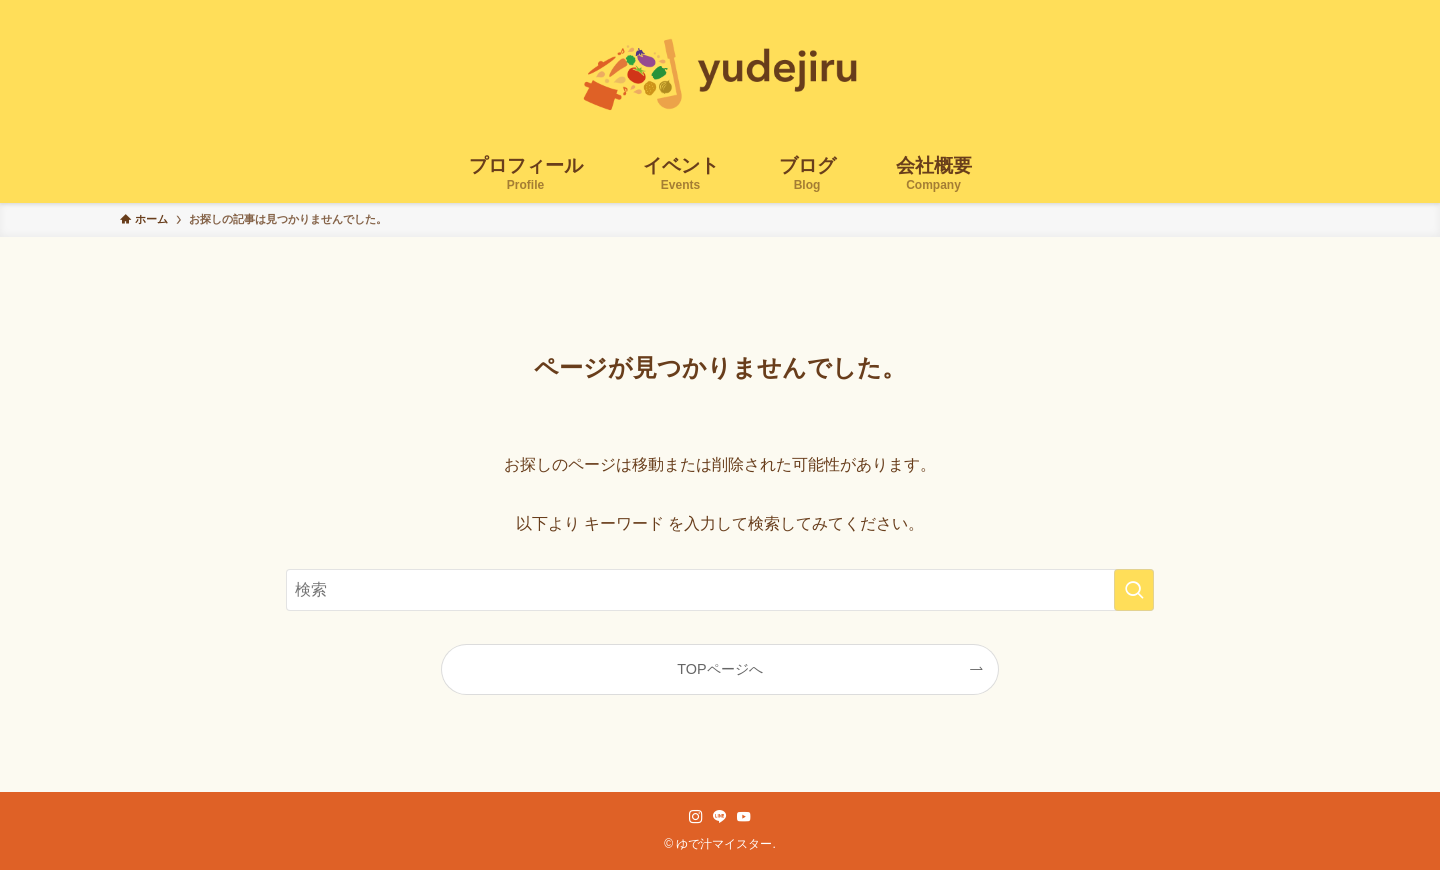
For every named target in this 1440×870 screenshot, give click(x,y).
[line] (720, 817)
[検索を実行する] (1134, 590)
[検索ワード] (720, 590)
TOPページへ (719, 669)
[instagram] (696, 817)
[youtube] (744, 817)
